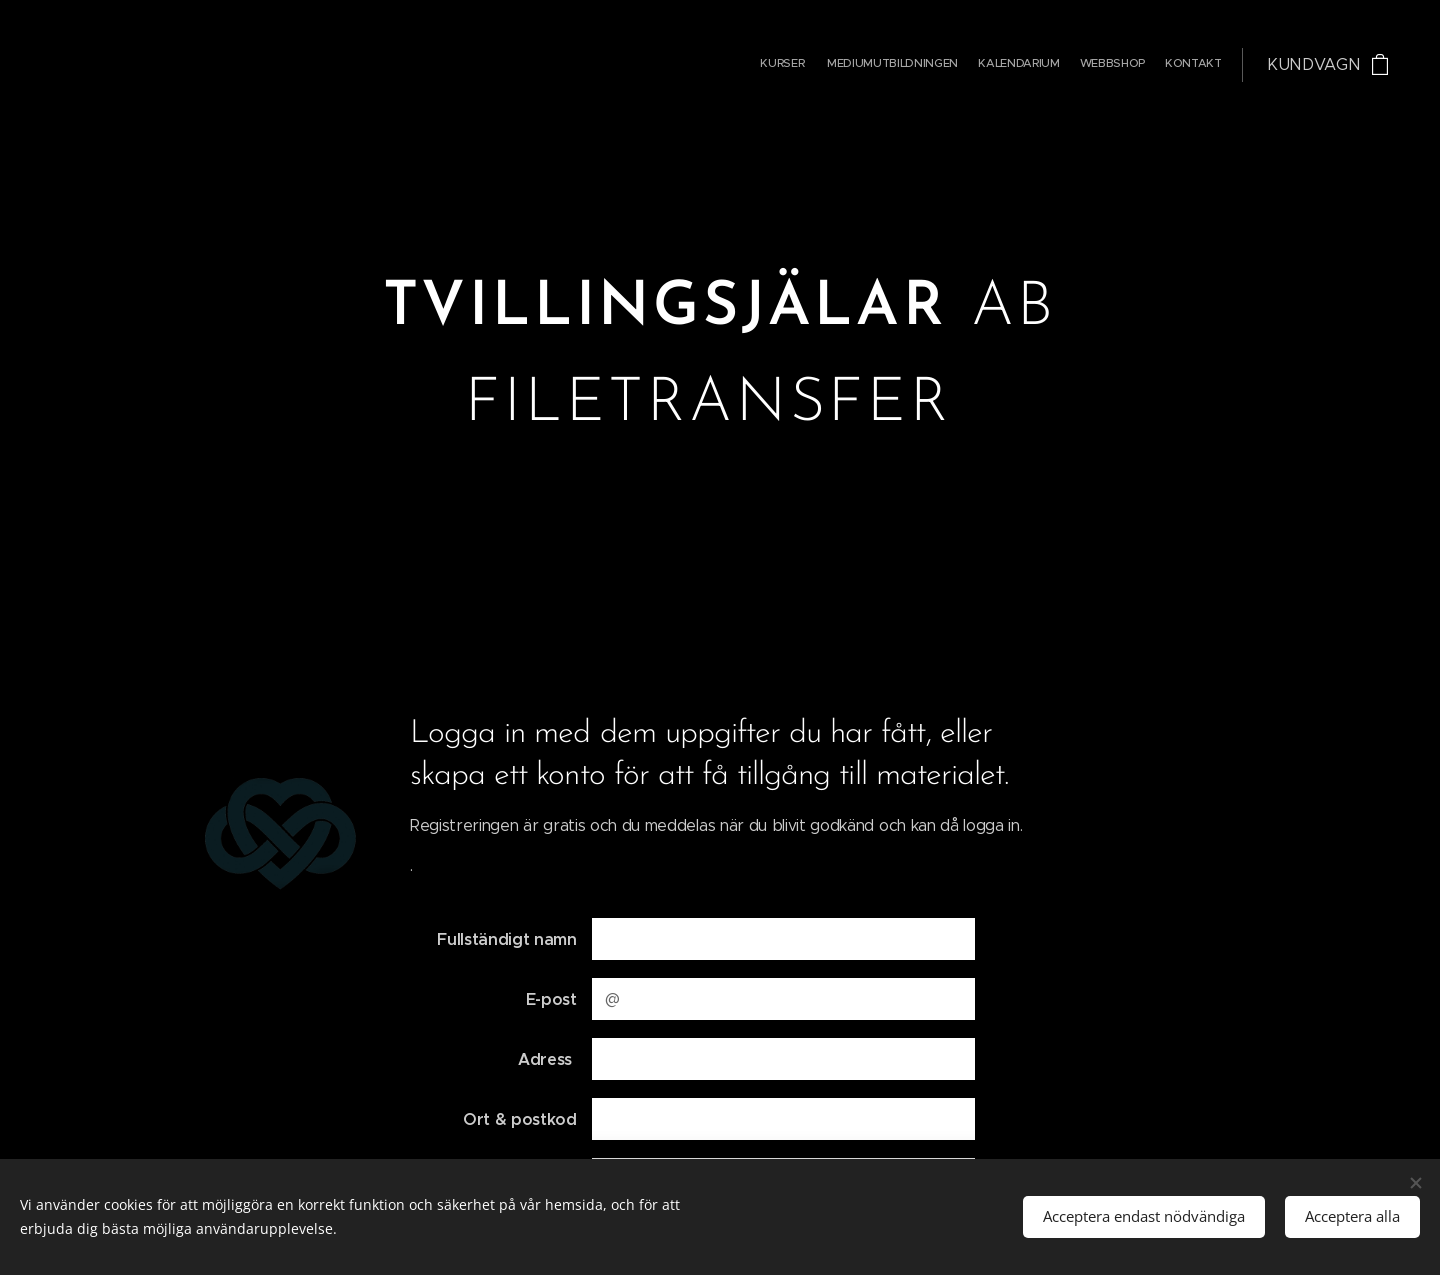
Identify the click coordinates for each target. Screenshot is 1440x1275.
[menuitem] (1144, 65)
